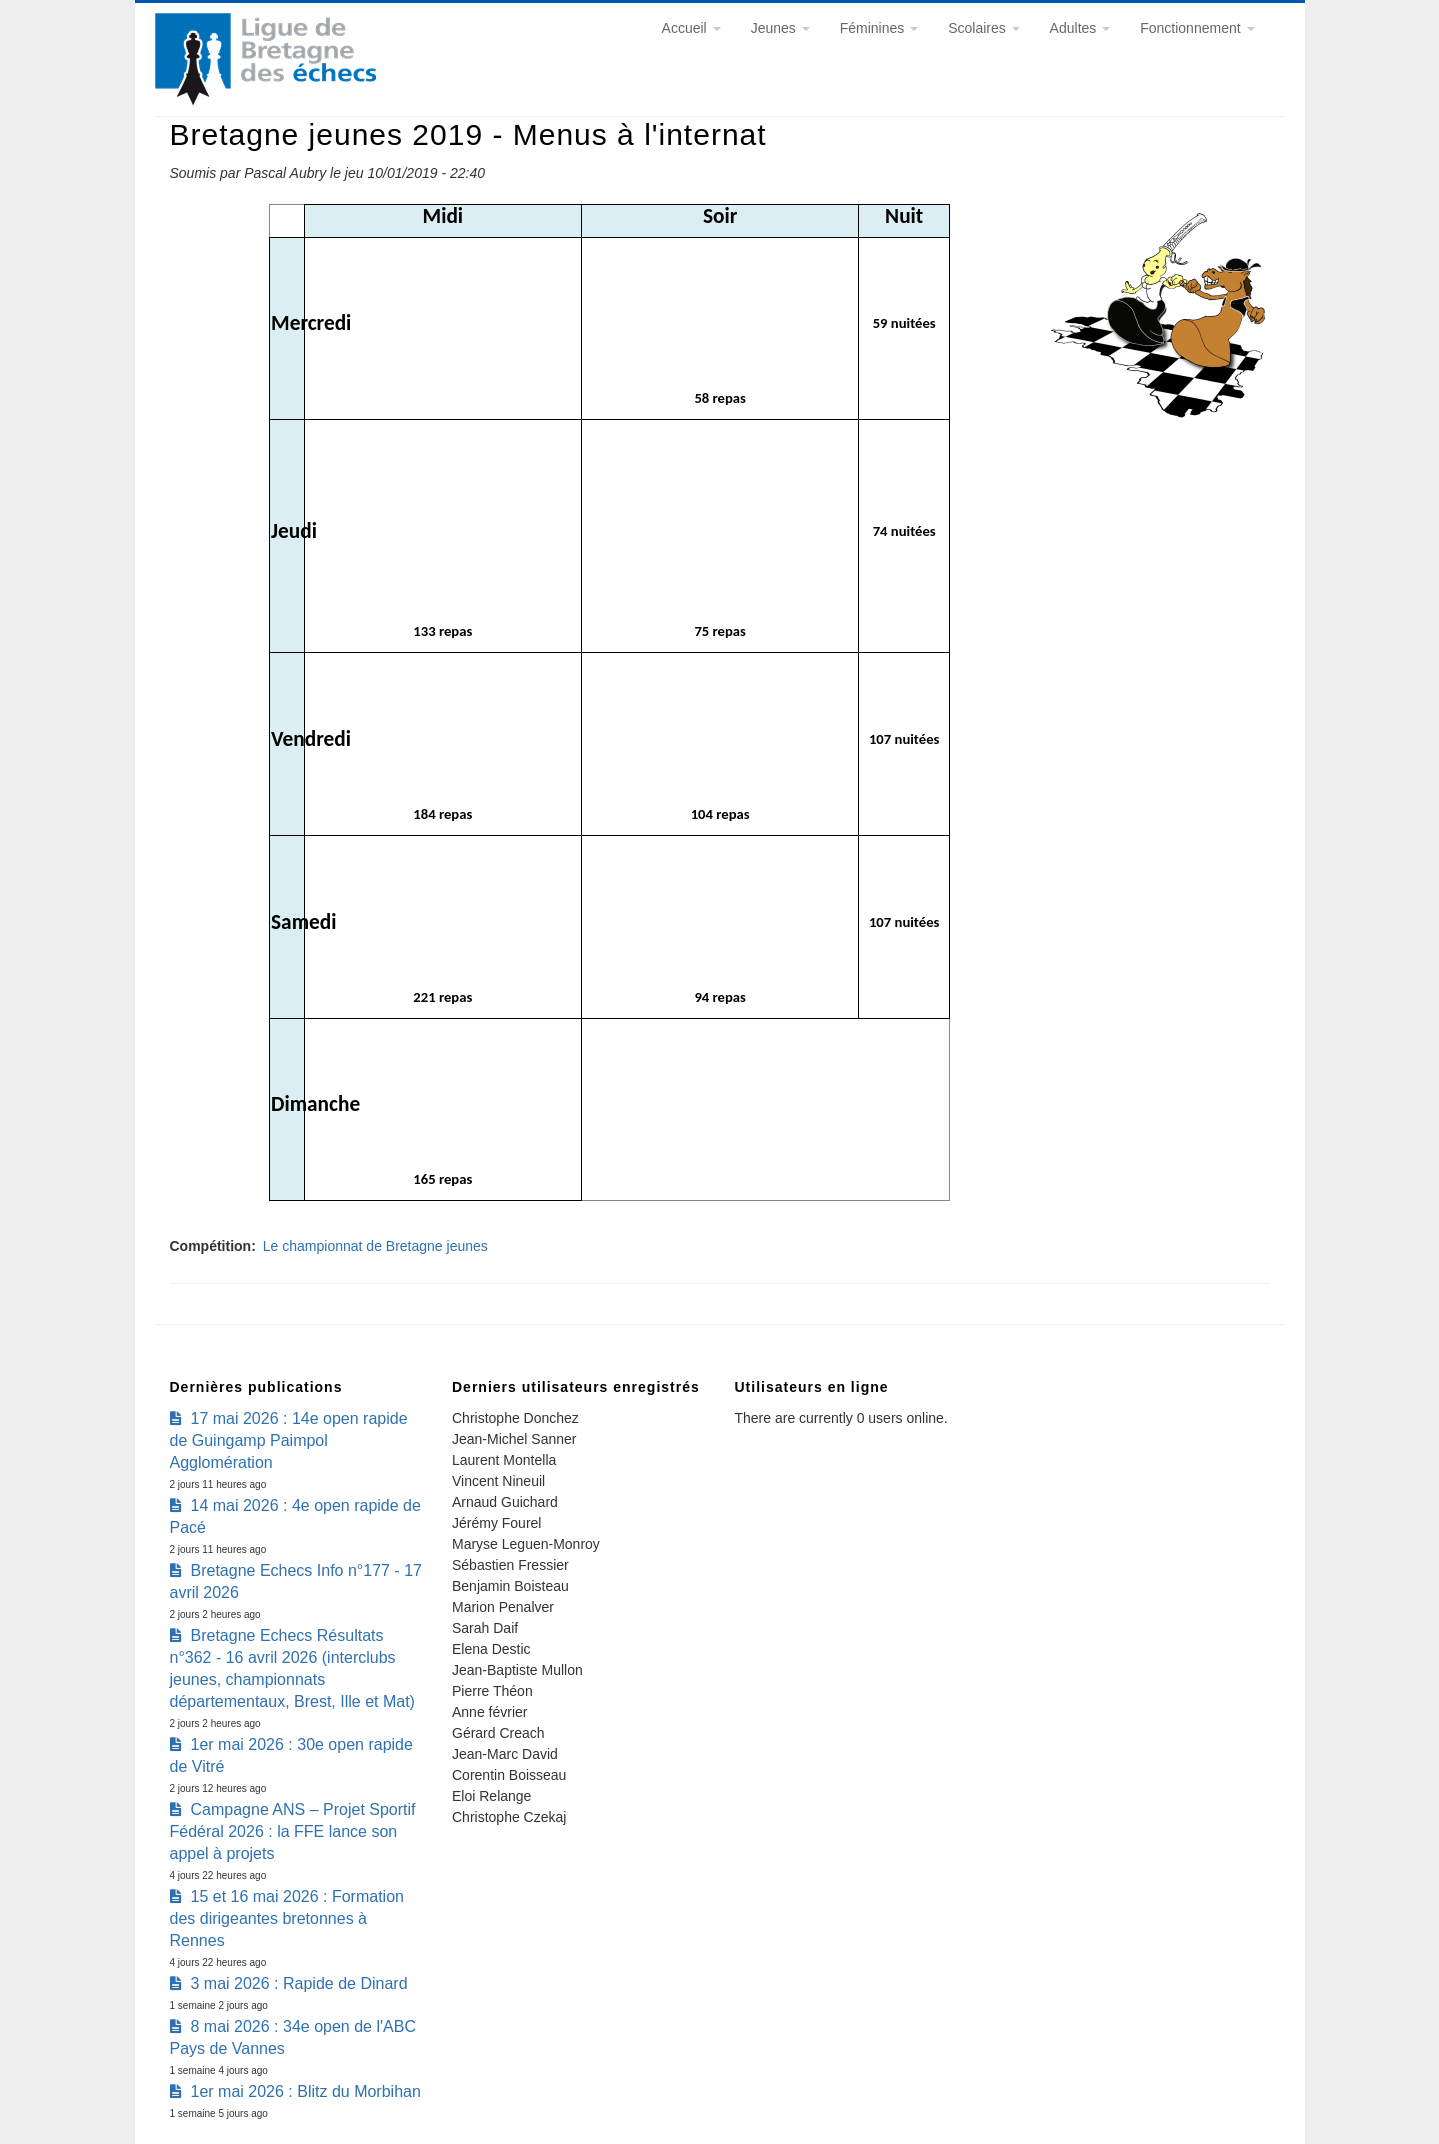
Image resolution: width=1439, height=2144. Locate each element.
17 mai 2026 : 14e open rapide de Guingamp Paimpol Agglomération (289, 1440)
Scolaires (983, 28)
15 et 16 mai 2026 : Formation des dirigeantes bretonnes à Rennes (287, 1918)
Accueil (691, 28)
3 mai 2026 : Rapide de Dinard (299, 1983)
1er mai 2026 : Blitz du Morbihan (306, 2091)
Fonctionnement (1197, 28)
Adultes (1080, 28)
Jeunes (780, 28)
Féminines (879, 28)
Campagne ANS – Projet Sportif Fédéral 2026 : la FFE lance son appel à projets (293, 1831)
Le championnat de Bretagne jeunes (375, 1246)
